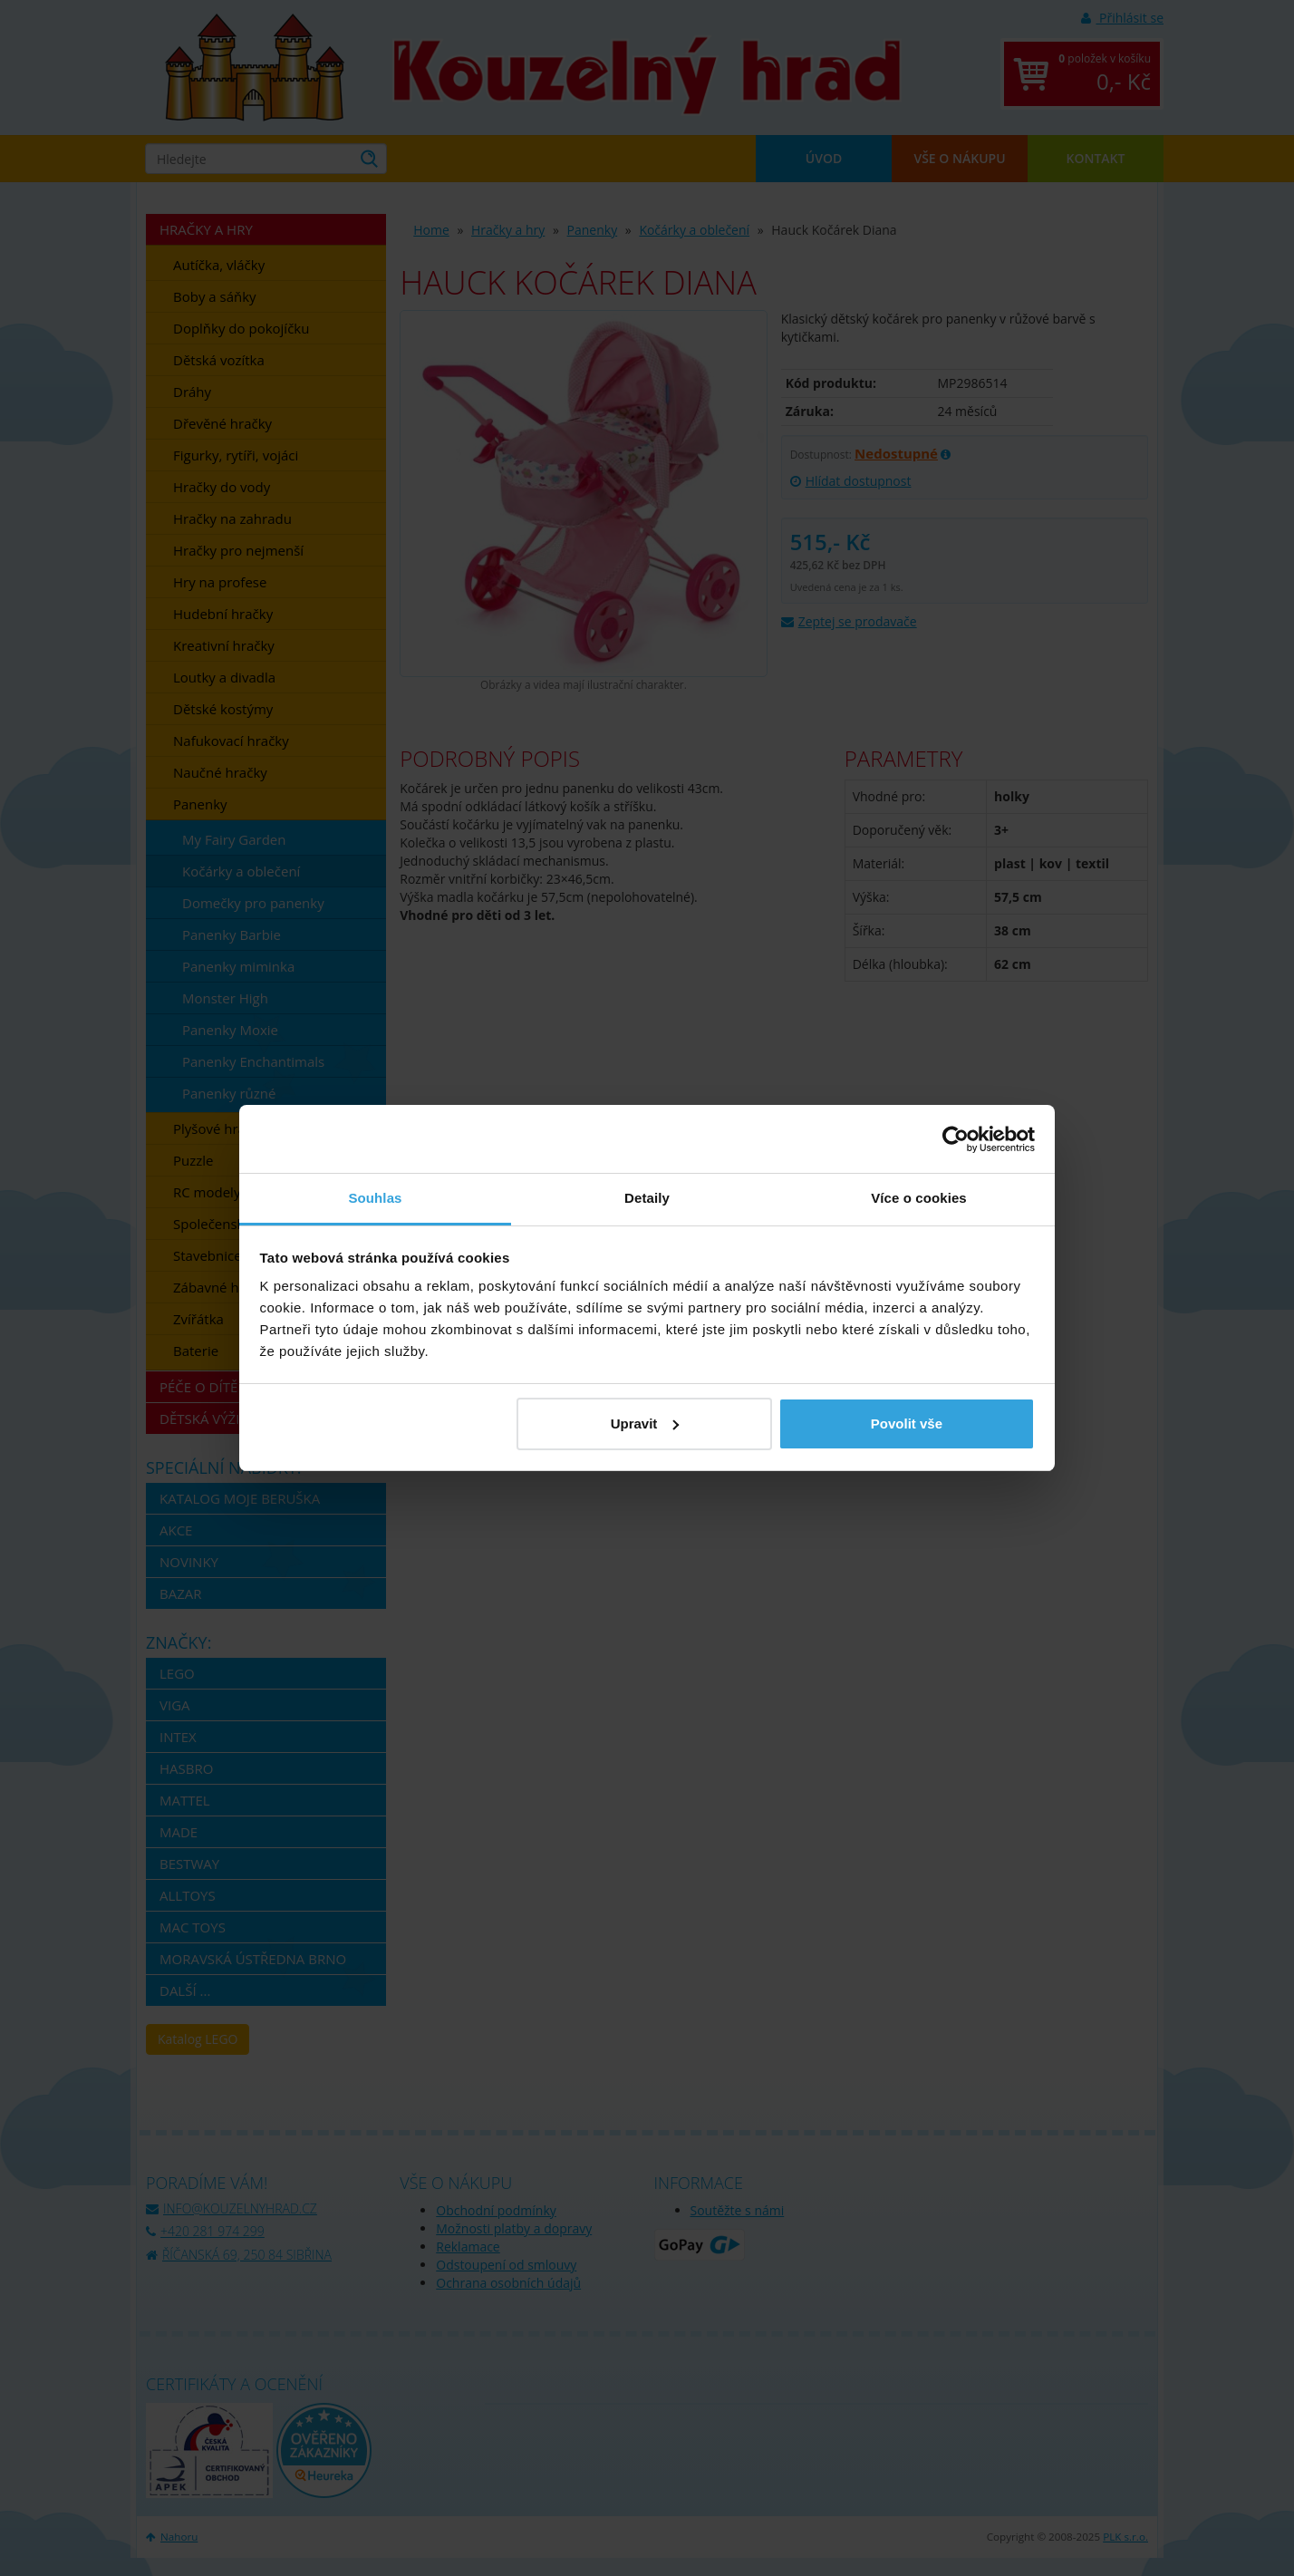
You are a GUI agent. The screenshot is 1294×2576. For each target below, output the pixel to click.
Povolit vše (906, 1423)
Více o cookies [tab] (919, 1198)
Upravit (645, 1423)
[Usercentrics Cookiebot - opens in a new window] (955, 1139)
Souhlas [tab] (374, 1198)
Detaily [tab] (647, 1198)
